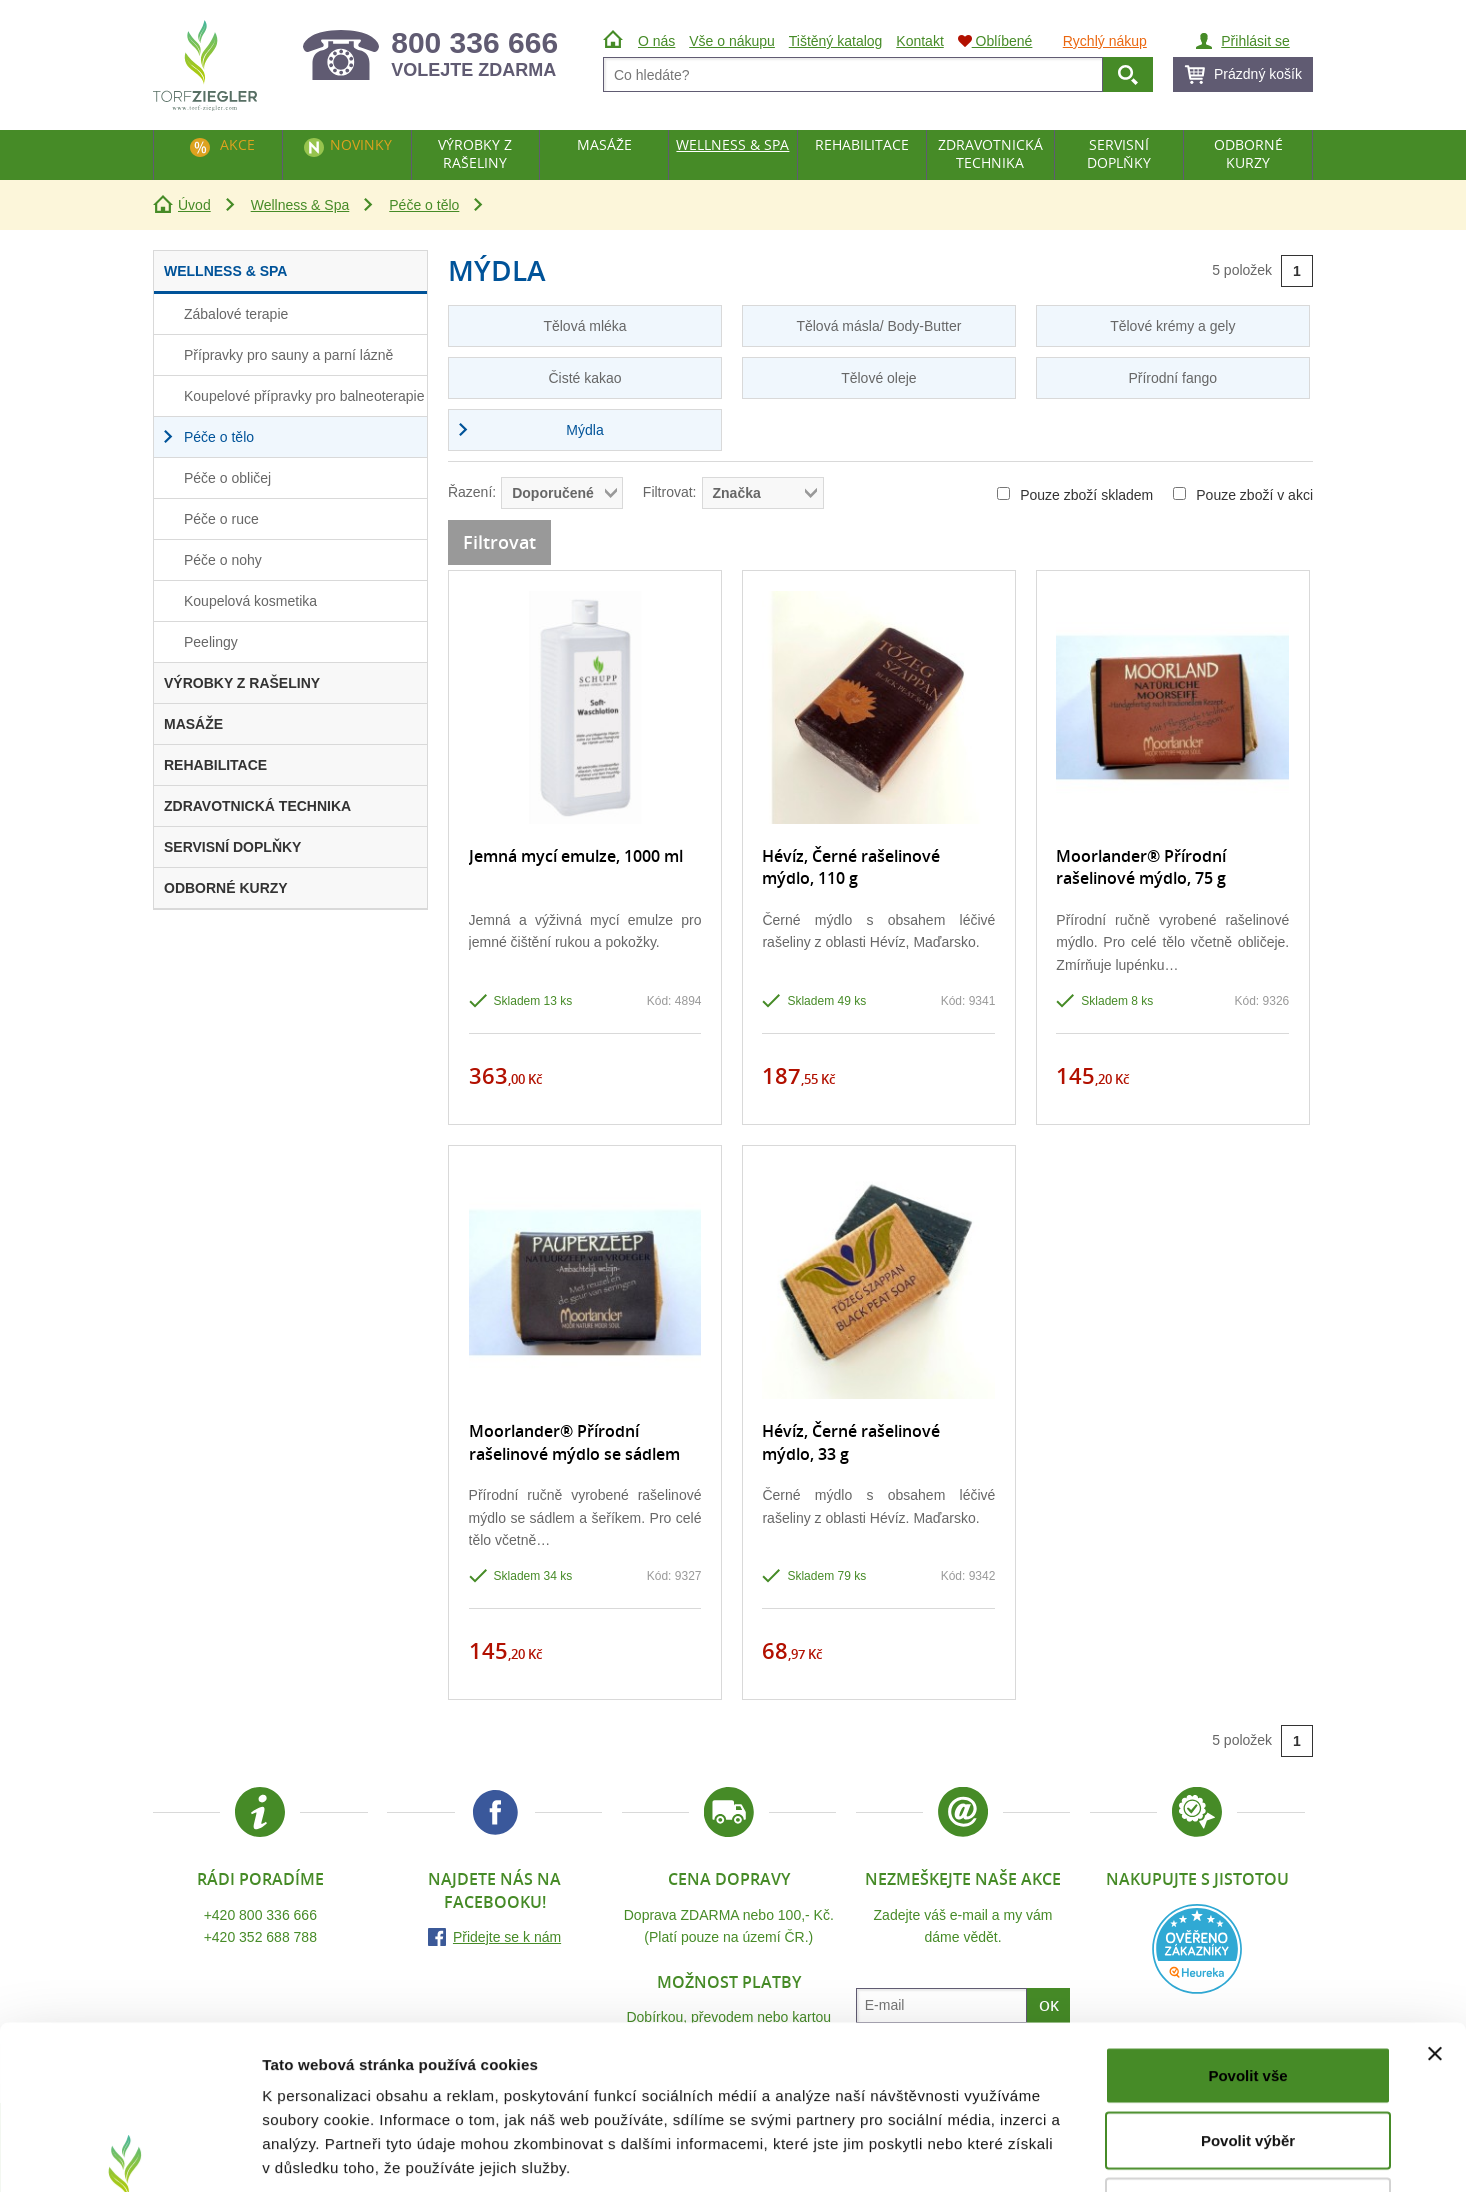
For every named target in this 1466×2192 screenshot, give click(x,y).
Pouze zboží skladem (1075, 495)
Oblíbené (995, 41)
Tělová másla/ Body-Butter (878, 326)
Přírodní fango (1172, 378)
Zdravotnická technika (990, 153)
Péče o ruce (221, 519)
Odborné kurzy (1248, 153)
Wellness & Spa (300, 205)
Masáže (604, 144)
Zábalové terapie (236, 314)
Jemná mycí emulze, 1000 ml (576, 856)
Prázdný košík (1258, 74)
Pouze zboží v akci (1243, 495)
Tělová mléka (584, 326)
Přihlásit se (1255, 41)
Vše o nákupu (732, 41)
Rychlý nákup (1105, 41)
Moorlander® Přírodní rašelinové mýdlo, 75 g (1141, 867)
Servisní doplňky (1119, 153)
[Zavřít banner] (1435, 1908)
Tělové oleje (879, 378)
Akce (237, 144)
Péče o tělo (424, 205)
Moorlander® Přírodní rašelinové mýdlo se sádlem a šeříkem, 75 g (574, 1453)
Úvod (194, 205)
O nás (656, 41)
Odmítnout (1248, 2060)
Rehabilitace (862, 144)
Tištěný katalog (836, 41)
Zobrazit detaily (1057, 2152)
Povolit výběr (1248, 1995)
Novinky (361, 144)
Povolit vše (1247, 1929)
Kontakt (919, 41)
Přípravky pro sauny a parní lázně (288, 355)
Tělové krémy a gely (1172, 326)
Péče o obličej (227, 478)
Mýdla (584, 430)
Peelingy (211, 642)
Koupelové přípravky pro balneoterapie (304, 396)
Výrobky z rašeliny (475, 153)
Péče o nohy (223, 560)
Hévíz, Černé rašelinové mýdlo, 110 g (851, 867)
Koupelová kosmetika (250, 601)
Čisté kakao (584, 378)
